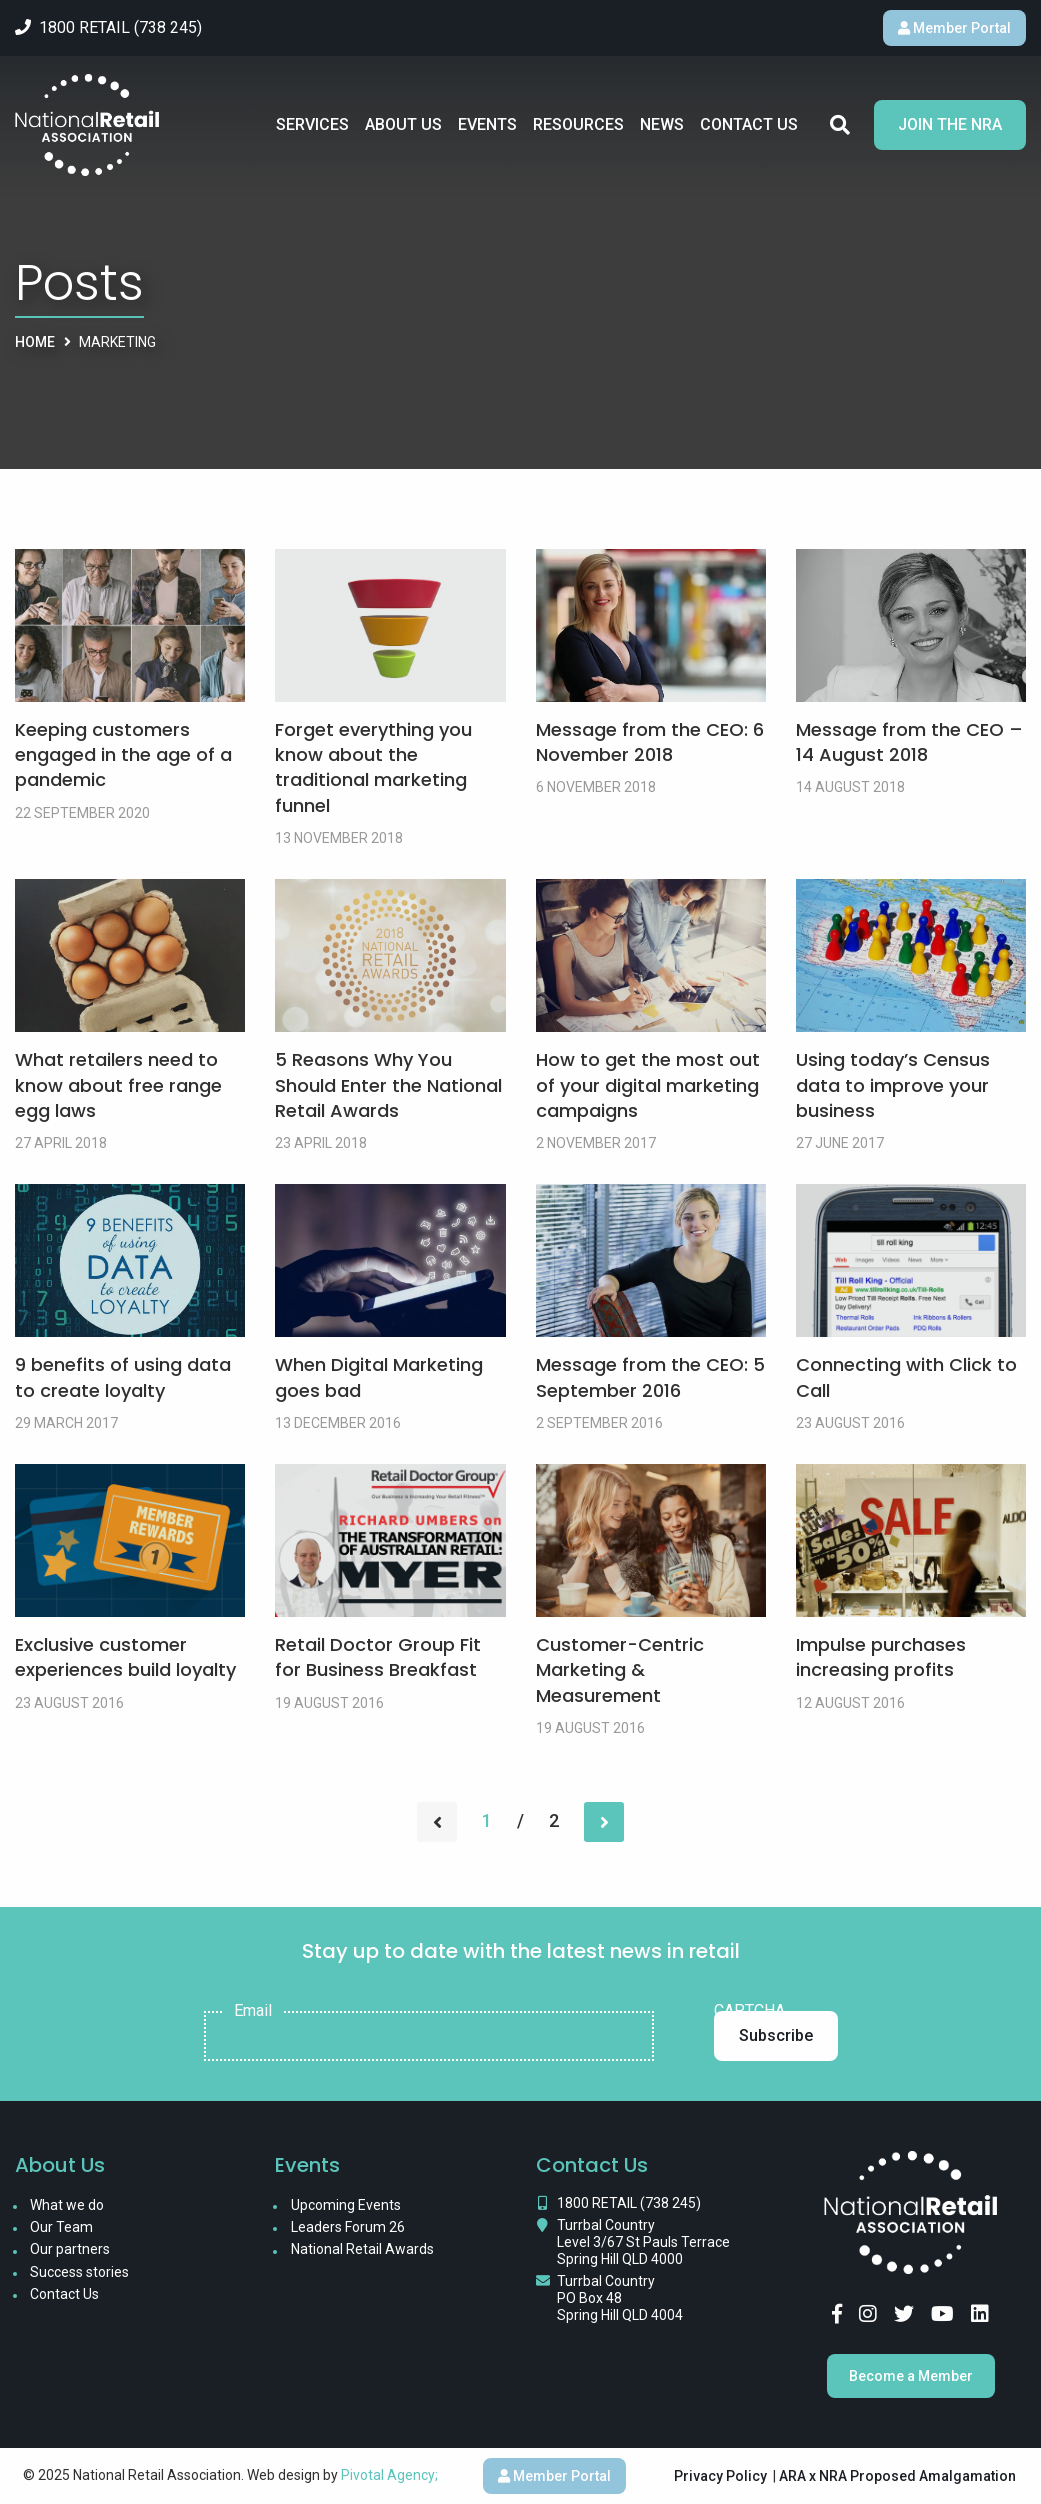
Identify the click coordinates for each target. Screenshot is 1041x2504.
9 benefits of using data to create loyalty (123, 1377)
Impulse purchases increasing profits (881, 1657)
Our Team (61, 2227)
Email (253, 2011)
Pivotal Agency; (389, 2475)
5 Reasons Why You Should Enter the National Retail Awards (388, 1084)
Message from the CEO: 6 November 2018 (650, 742)
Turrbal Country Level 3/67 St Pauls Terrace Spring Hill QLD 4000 (643, 2242)
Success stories (79, 2272)
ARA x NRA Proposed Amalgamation (897, 2476)
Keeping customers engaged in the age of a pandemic (123, 754)
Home (35, 342)
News (662, 124)
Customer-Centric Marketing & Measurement (620, 1669)
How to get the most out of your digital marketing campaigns (648, 1084)
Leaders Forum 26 (348, 2227)
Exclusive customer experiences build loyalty (125, 1657)
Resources (578, 124)
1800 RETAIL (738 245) (629, 2203)
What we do (67, 2205)
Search (840, 125)
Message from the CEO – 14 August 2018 (909, 742)
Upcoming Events (346, 2205)
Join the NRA (950, 124)
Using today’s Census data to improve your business (893, 1084)
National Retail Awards (362, 2249)
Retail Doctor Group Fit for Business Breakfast (378, 1657)
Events (487, 124)
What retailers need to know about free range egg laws (118, 1084)
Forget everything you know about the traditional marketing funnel (373, 767)
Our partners (70, 2249)
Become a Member (911, 2376)
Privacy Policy (720, 2476)
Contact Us (749, 124)
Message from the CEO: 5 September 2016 (650, 1377)
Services (312, 124)
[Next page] (604, 1822)
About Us (403, 124)
